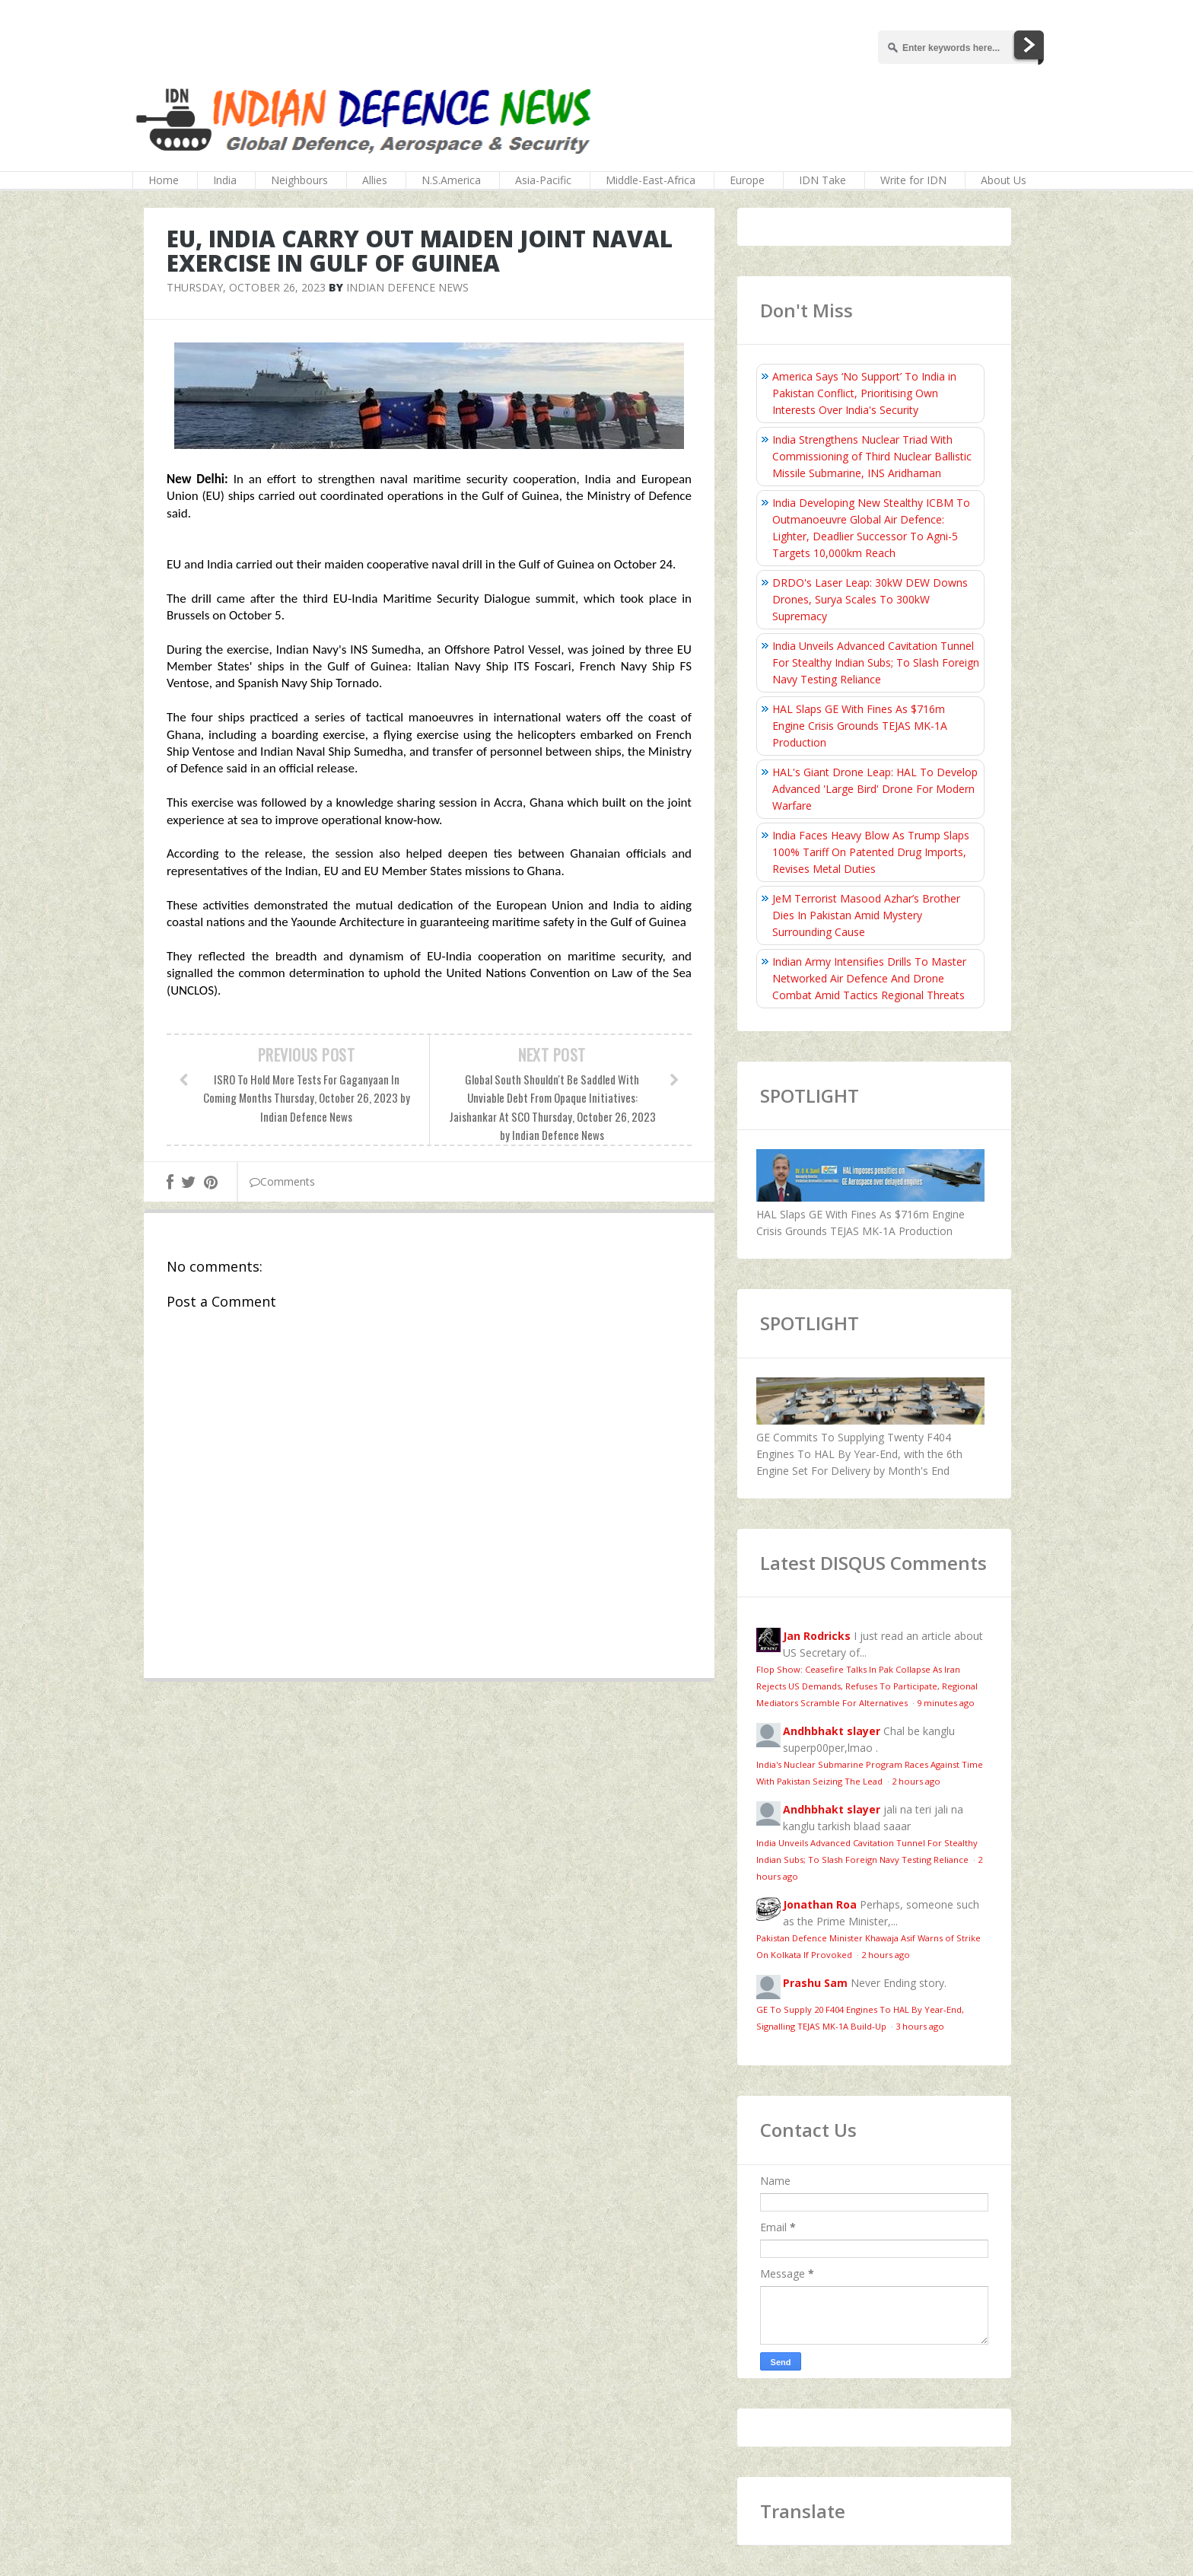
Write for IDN (913, 180)
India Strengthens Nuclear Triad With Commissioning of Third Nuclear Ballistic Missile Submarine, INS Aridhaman (872, 456)
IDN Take (822, 180)
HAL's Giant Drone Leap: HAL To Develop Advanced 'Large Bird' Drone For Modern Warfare (875, 789)
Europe (747, 180)
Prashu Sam (815, 1983)
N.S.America (451, 180)
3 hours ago (920, 2026)
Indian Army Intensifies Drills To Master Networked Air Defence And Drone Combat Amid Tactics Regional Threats (869, 978)
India (225, 180)
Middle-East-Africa (650, 180)
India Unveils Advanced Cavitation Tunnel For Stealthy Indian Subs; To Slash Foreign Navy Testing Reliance (875, 662)
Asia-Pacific (543, 180)
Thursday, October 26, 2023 (246, 287)
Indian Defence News (407, 287)
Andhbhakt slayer (831, 1731)
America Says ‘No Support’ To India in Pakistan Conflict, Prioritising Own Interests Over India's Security (864, 393)
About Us (1003, 180)
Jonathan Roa (820, 1904)
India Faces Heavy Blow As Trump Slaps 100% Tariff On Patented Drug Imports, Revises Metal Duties (870, 852)
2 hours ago (916, 1781)
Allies (374, 180)
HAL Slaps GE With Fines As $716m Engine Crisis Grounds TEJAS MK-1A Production (859, 726)
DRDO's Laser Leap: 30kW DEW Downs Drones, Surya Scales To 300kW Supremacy (870, 599)
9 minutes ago (946, 1702)
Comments (282, 1181)
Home (163, 180)
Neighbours (299, 180)
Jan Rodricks (817, 1636)
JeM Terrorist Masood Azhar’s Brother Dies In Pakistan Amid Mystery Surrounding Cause (866, 915)
